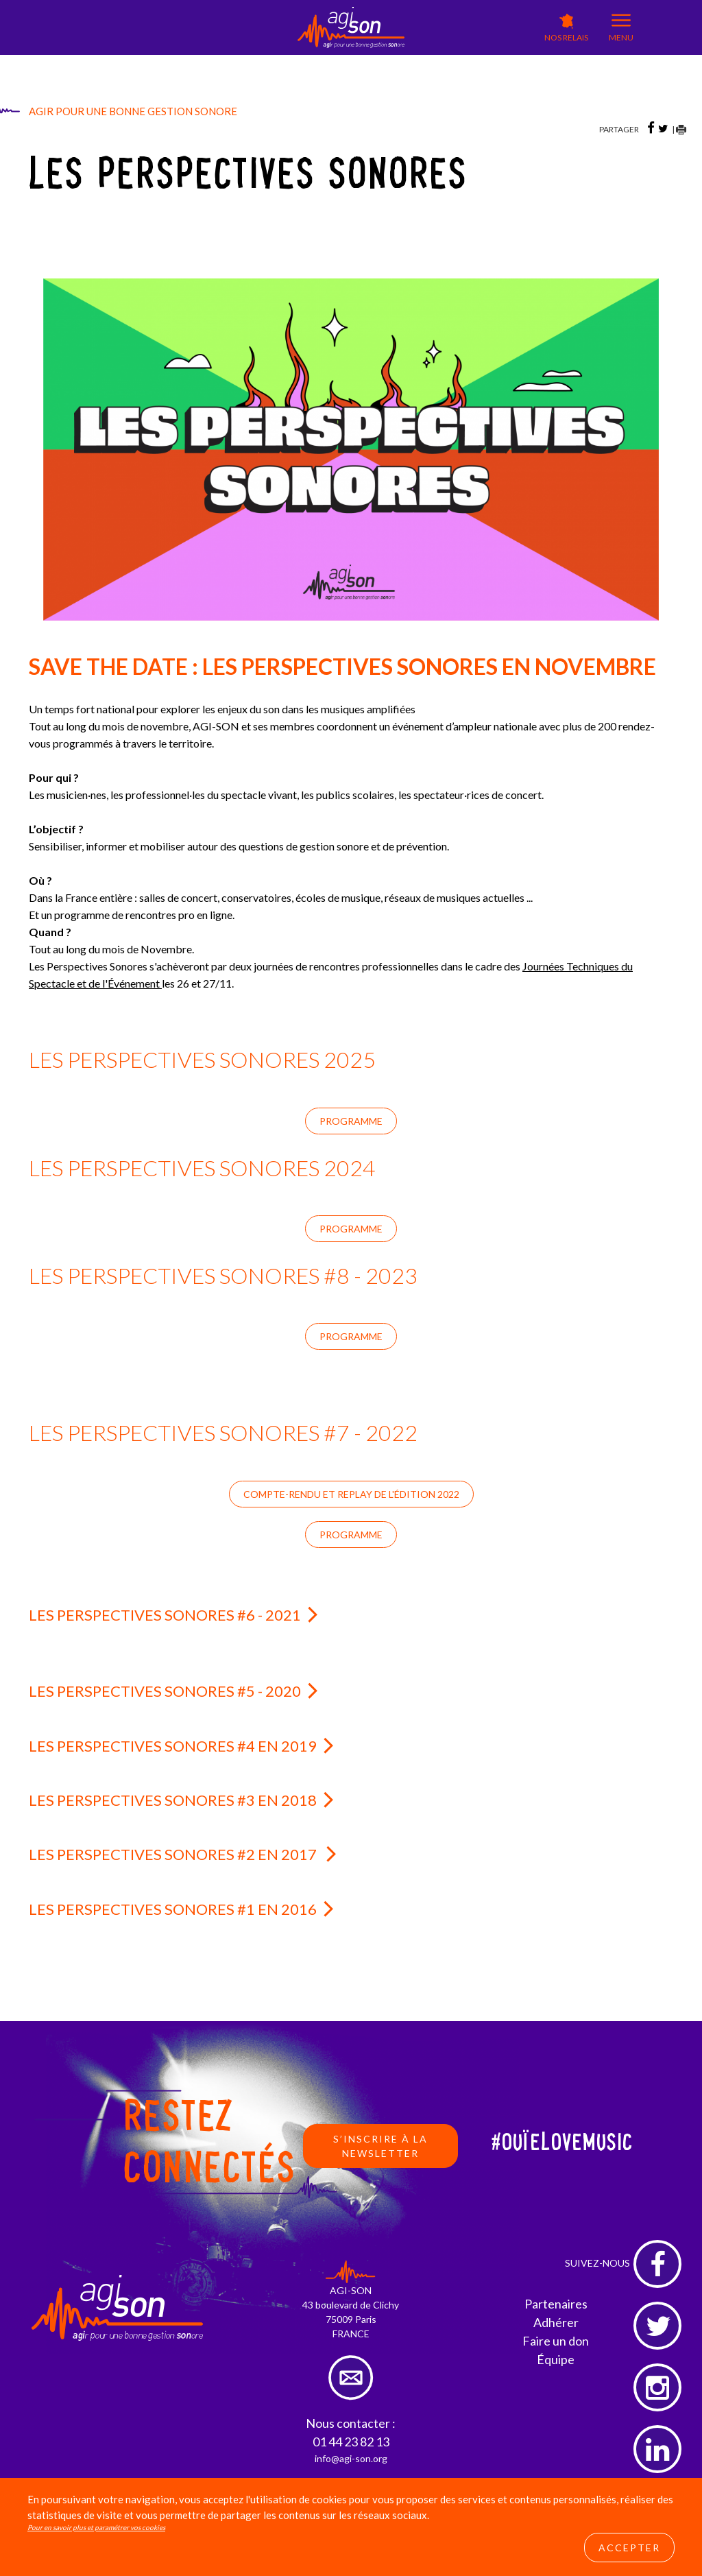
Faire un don (555, 2340)
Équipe (555, 2359)
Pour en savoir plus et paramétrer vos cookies (96, 2527)
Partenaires (556, 2303)
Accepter (629, 2547)
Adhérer (556, 2322)
